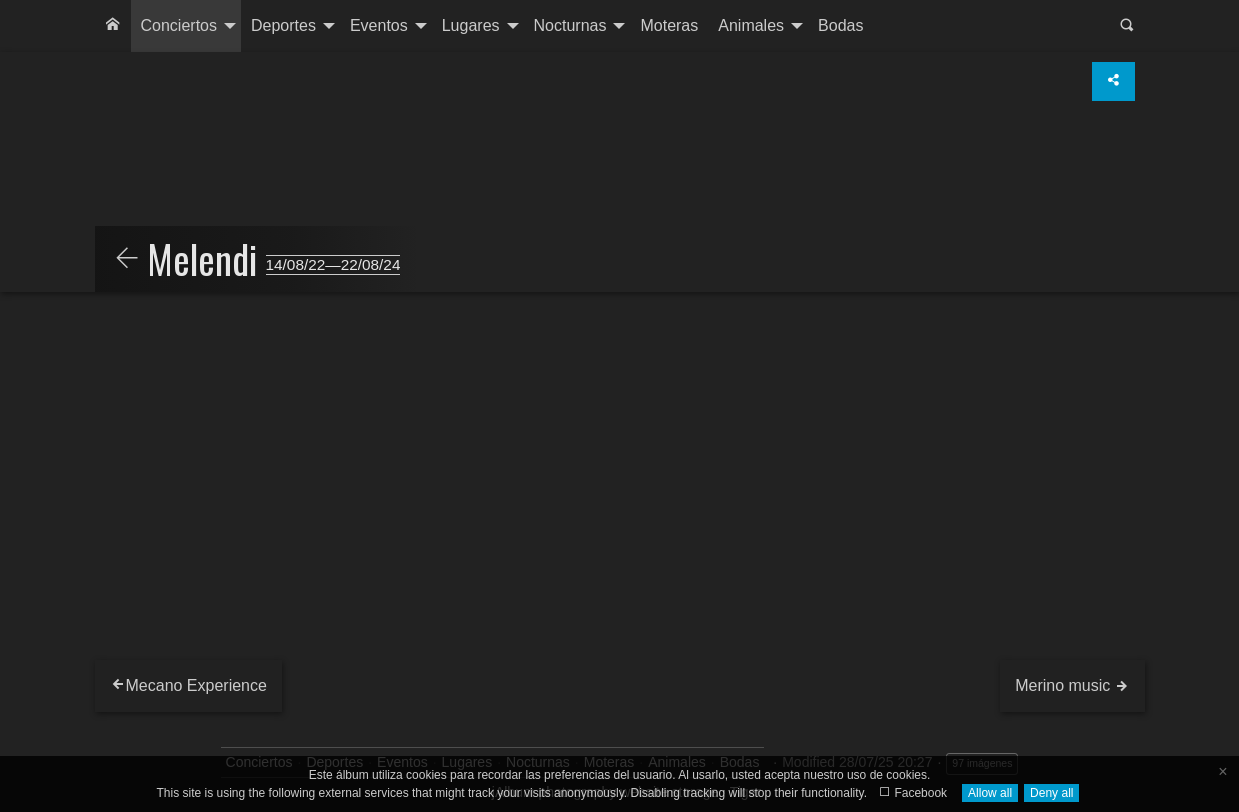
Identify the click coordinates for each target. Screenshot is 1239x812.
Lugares (471, 25)
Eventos (379, 25)
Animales (751, 25)
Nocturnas (570, 25)
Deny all (1051, 793)
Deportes (283, 25)
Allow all (990, 793)
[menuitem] (113, 26)
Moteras (669, 25)
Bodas (840, 25)
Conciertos (179, 25)
